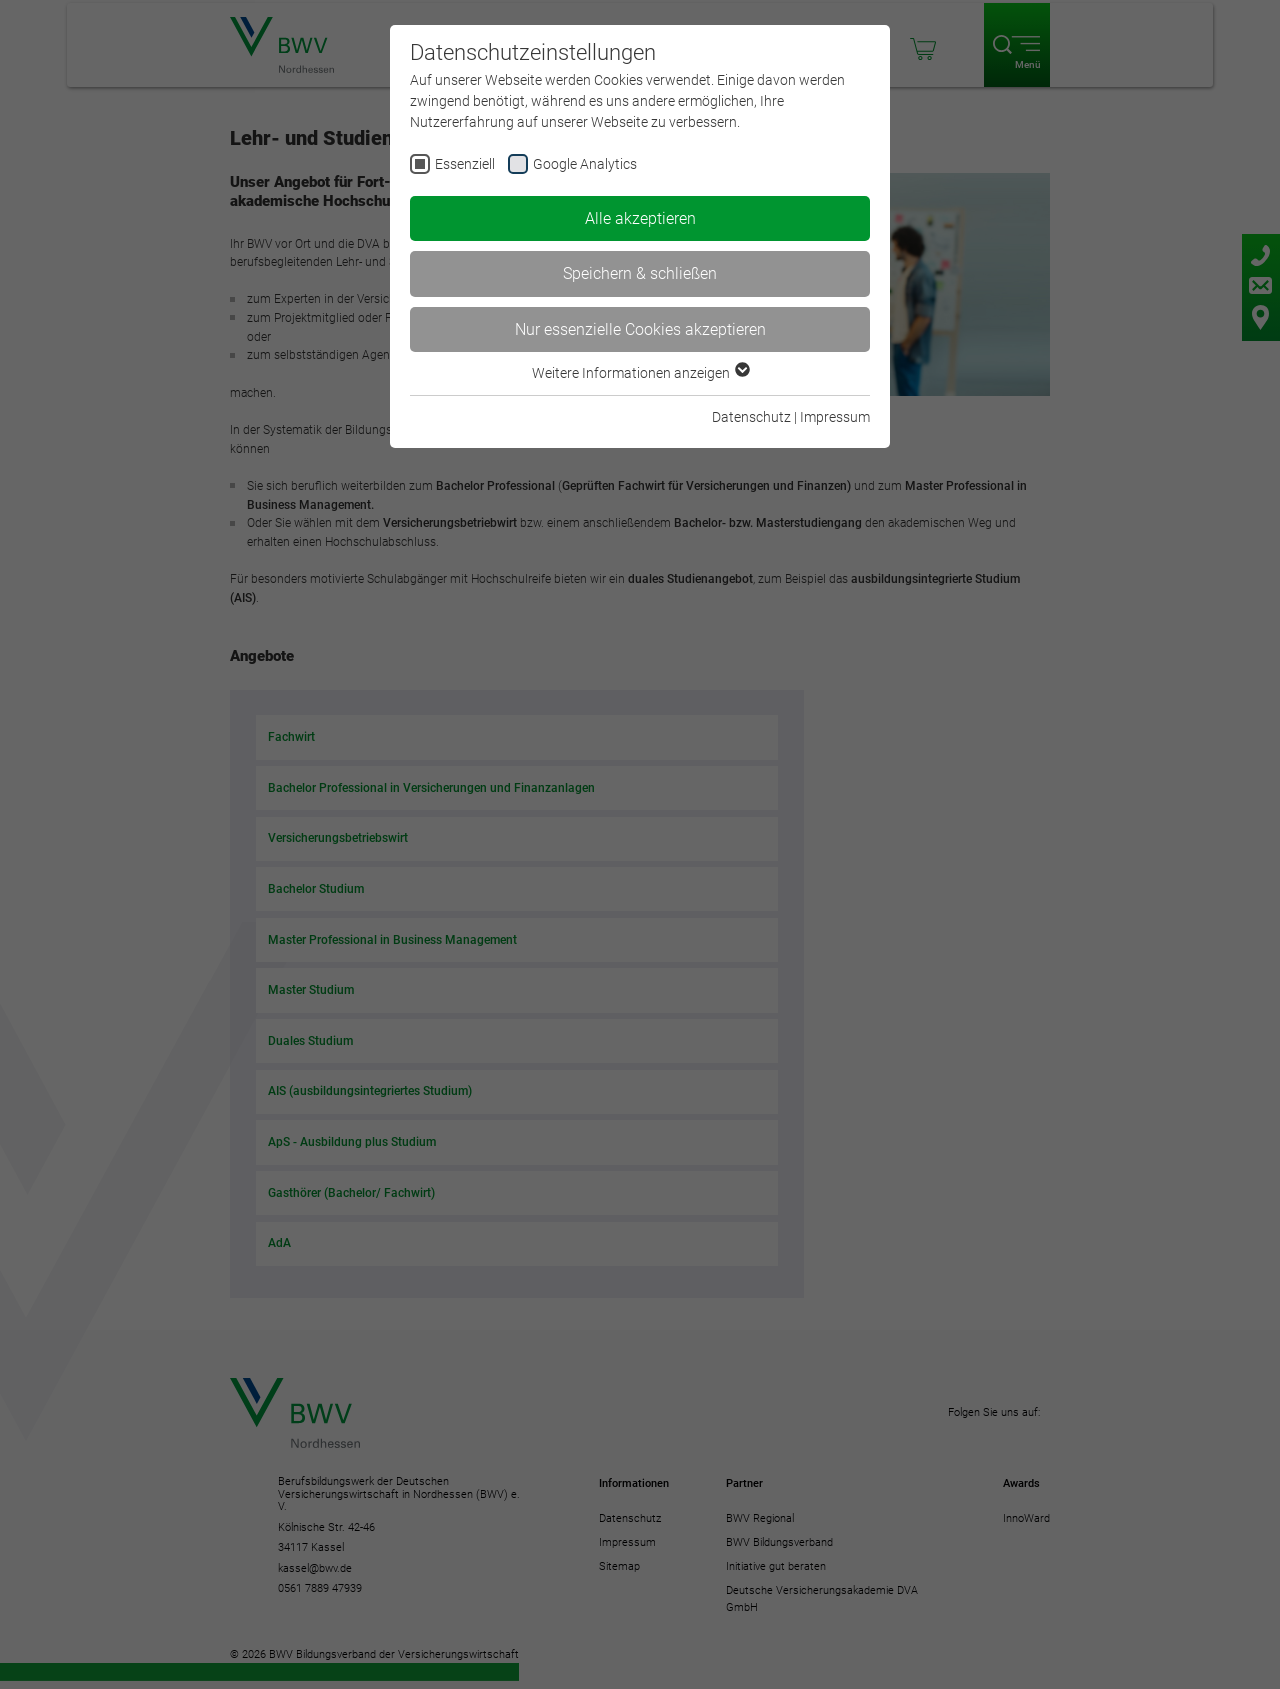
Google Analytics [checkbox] (585, 164)
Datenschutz (751, 417)
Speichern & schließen (640, 273)
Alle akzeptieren (640, 218)
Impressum (835, 417)
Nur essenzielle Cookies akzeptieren (640, 329)
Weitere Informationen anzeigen (640, 373)
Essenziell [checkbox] (465, 164)
